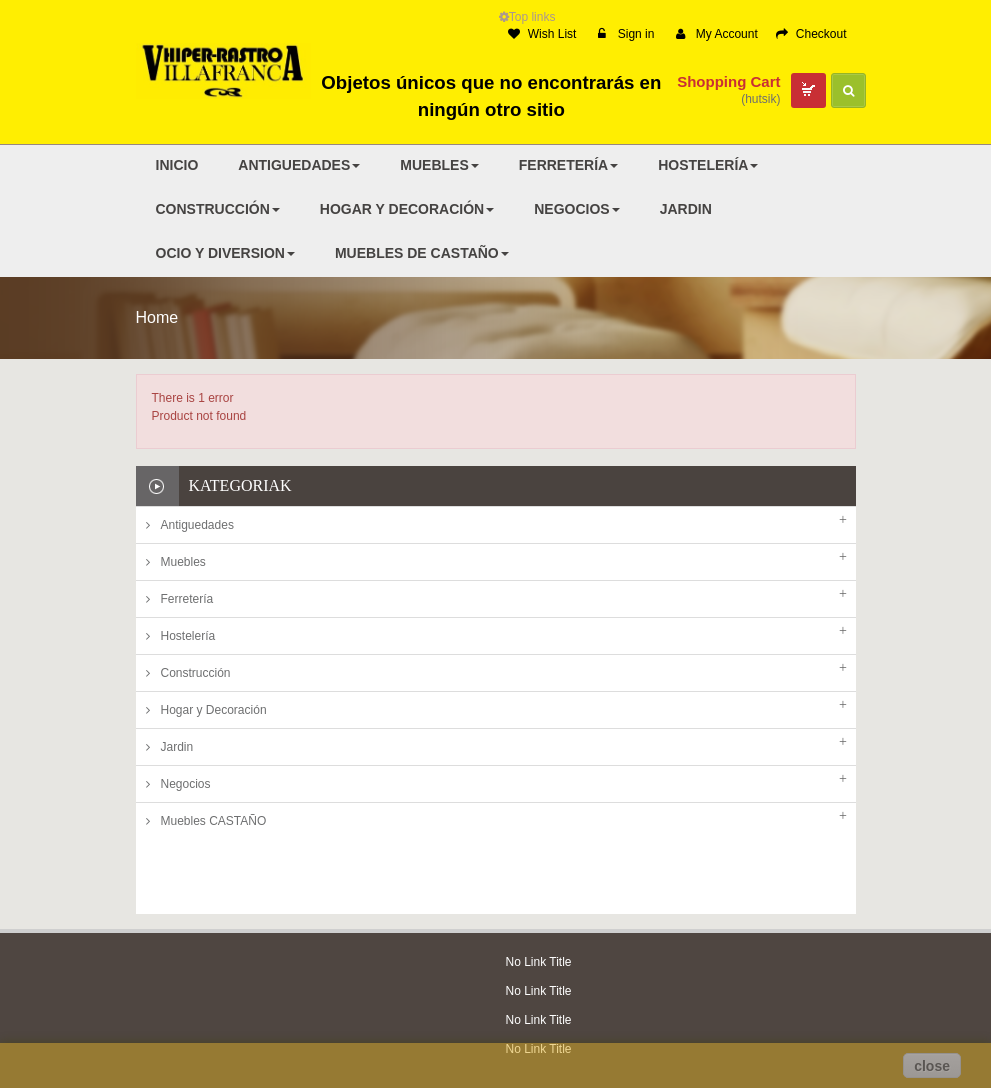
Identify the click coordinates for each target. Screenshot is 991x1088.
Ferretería (187, 599)
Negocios (186, 784)
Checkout (811, 34)
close (932, 1066)
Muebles (183, 562)
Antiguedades (197, 525)
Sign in (625, 34)
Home (157, 317)
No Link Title (539, 887)
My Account (717, 34)
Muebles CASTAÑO (214, 821)
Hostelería (188, 636)
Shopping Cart (728, 81)
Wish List (542, 34)
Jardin (177, 747)
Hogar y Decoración (214, 710)
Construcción (196, 673)
